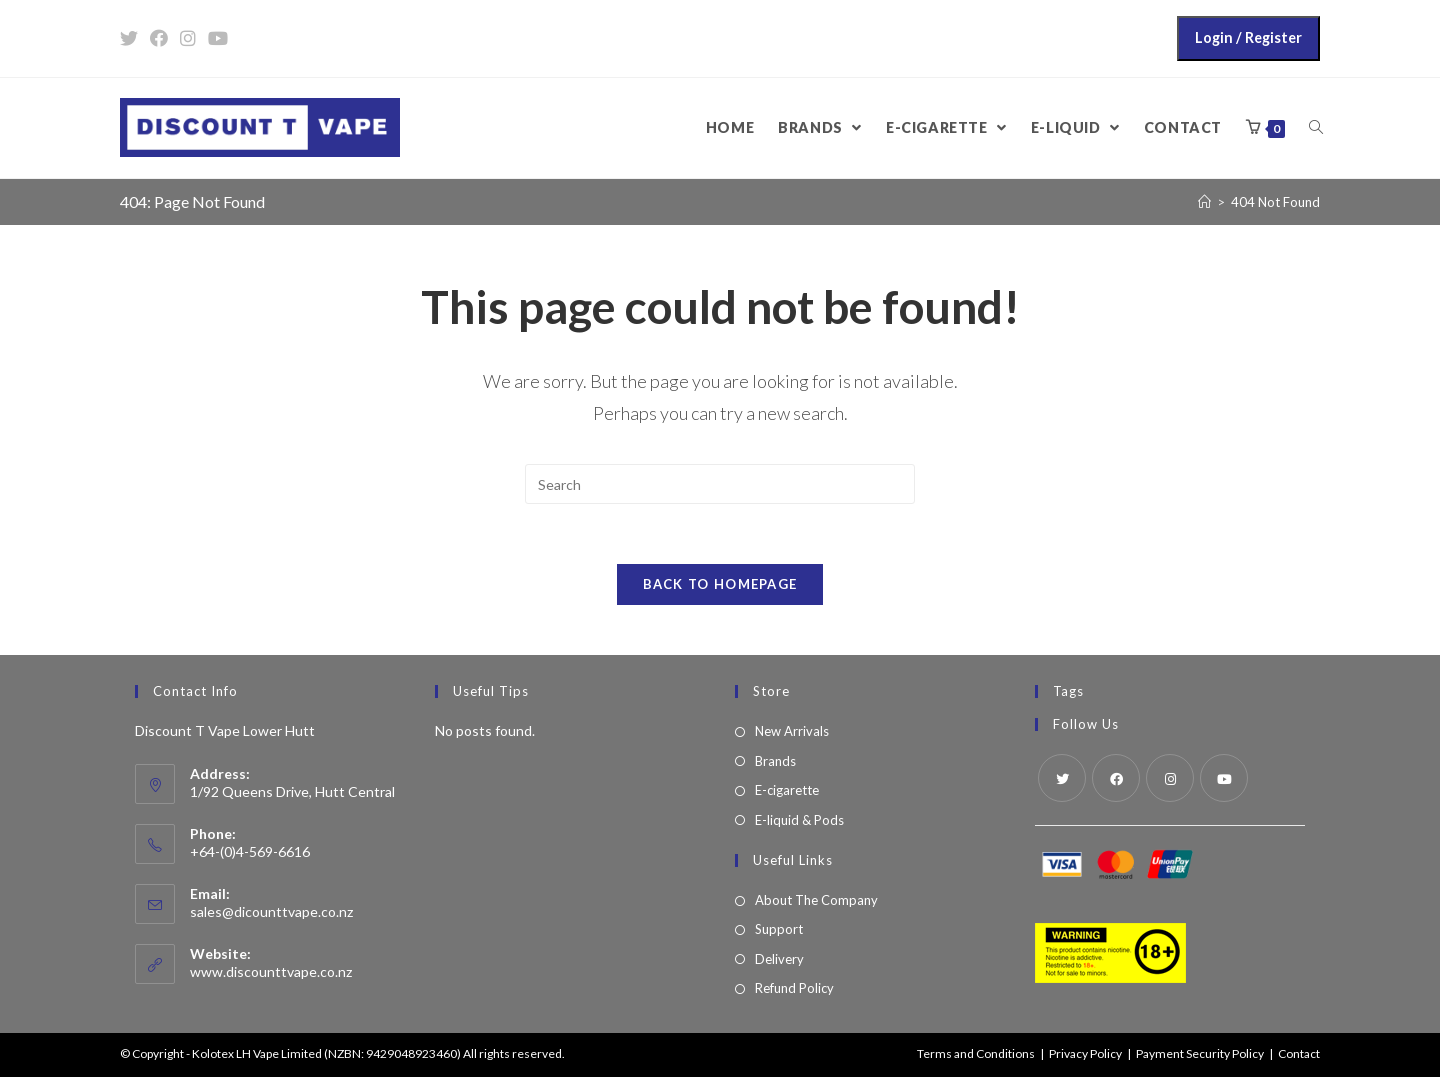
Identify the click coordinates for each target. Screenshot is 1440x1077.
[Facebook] (1116, 778)
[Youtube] (1224, 778)
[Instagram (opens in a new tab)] (188, 38)
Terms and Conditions (976, 1053)
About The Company (816, 900)
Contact (1299, 1053)
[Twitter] (1062, 778)
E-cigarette (787, 790)
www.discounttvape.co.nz (271, 971)
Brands (775, 761)
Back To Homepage (720, 584)
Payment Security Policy (1200, 1053)
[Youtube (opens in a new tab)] (218, 38)
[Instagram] (1170, 778)
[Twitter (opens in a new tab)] (132, 38)
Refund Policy (794, 988)
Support (779, 929)
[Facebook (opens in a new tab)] (159, 38)
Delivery (779, 959)
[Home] (1204, 202)
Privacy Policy (1085, 1053)
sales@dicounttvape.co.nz (271, 911)
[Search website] (1316, 128)
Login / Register (1248, 37)
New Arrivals (792, 731)
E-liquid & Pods (799, 820)
